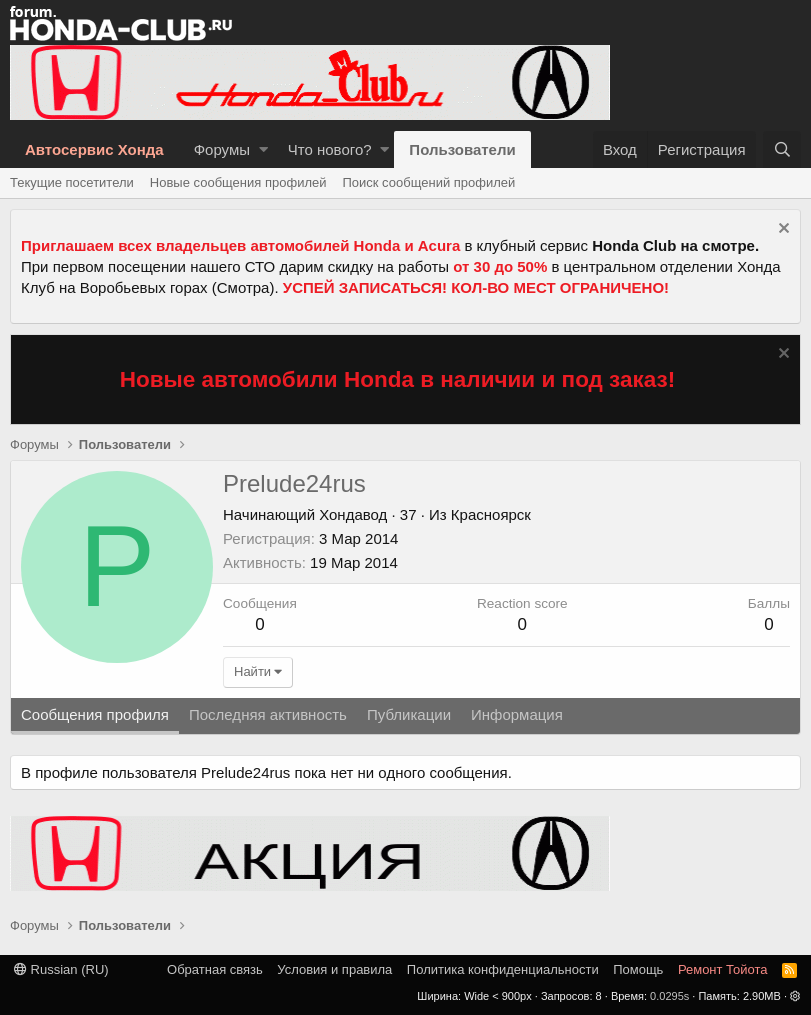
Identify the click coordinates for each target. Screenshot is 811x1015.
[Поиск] (782, 149)
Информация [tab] (517, 714)
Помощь (638, 969)
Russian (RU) (61, 969)
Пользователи (462, 149)
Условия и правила (334, 969)
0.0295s (669, 996)
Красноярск (491, 514)
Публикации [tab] (409, 714)
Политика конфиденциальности (503, 969)
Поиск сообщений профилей (428, 182)
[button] (263, 149)
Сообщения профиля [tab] (95, 714)
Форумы (222, 149)
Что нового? (330, 149)
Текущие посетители (72, 182)
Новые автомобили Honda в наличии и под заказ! (398, 379)
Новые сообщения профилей (238, 182)
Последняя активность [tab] (268, 714)
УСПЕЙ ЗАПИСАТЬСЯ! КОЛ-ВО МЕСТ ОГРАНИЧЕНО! (476, 287)
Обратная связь (215, 969)
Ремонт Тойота (723, 969)
